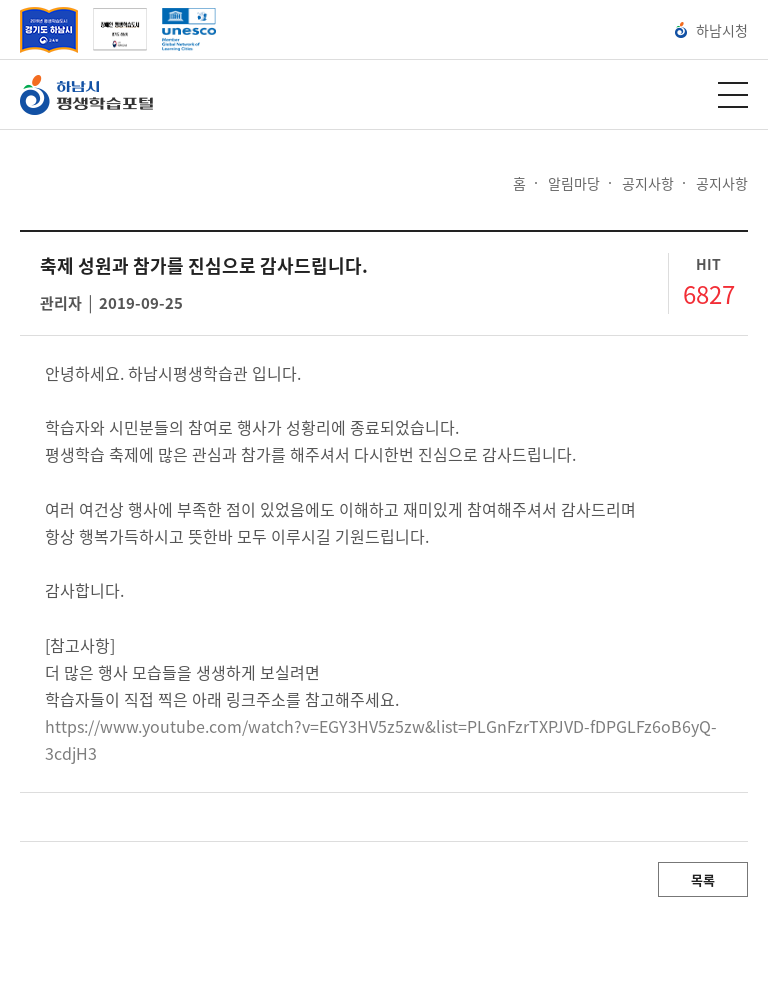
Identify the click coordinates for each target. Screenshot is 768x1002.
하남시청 (711, 30)
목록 (703, 879)
